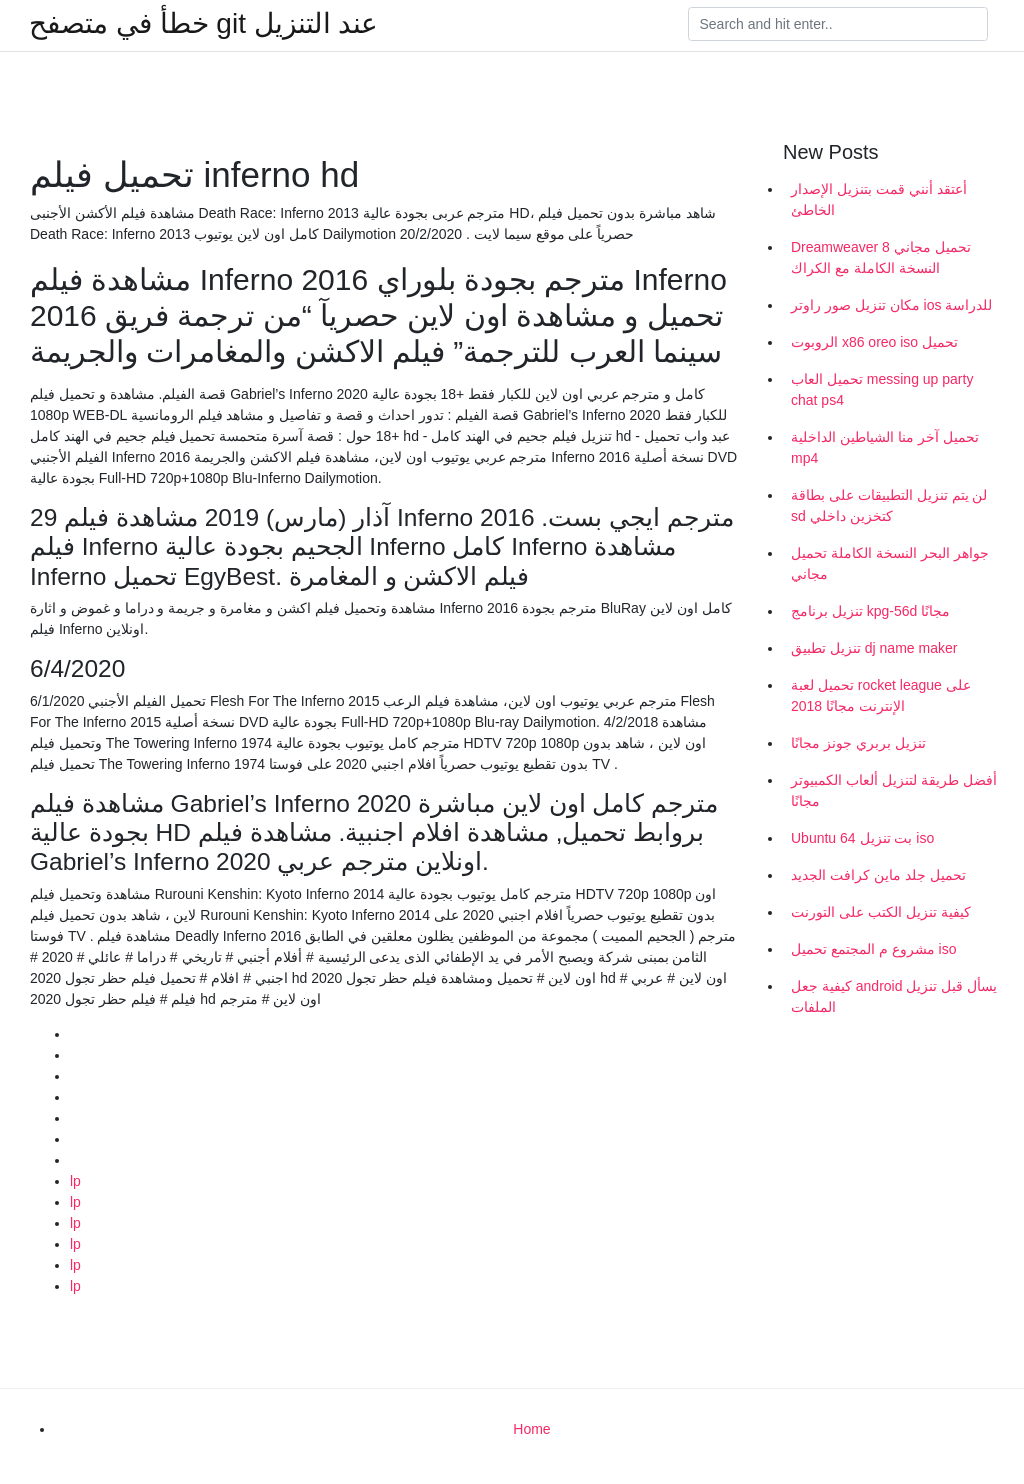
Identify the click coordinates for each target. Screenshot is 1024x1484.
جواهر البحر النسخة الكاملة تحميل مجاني (890, 563)
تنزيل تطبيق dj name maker (874, 648)
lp (75, 1181)
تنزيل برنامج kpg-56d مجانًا (870, 611)
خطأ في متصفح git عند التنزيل (203, 24)
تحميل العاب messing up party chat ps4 (882, 389)
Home (531, 1429)
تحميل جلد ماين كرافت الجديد (878, 875)
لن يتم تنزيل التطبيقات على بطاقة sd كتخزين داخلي (889, 505)
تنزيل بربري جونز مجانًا (858, 743)
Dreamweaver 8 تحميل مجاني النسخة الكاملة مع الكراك (881, 257)
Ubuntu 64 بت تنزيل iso (862, 838)
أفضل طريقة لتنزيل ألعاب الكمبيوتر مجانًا (894, 790)
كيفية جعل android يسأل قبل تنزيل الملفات (894, 996)
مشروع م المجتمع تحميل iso (873, 949)
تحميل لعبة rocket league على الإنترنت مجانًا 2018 (881, 695)
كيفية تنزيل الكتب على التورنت (881, 912)
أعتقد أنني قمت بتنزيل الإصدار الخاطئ (879, 199)
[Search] (838, 24)
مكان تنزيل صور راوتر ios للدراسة (891, 305)
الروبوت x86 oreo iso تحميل (874, 342)
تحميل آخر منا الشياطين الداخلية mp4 (885, 447)
